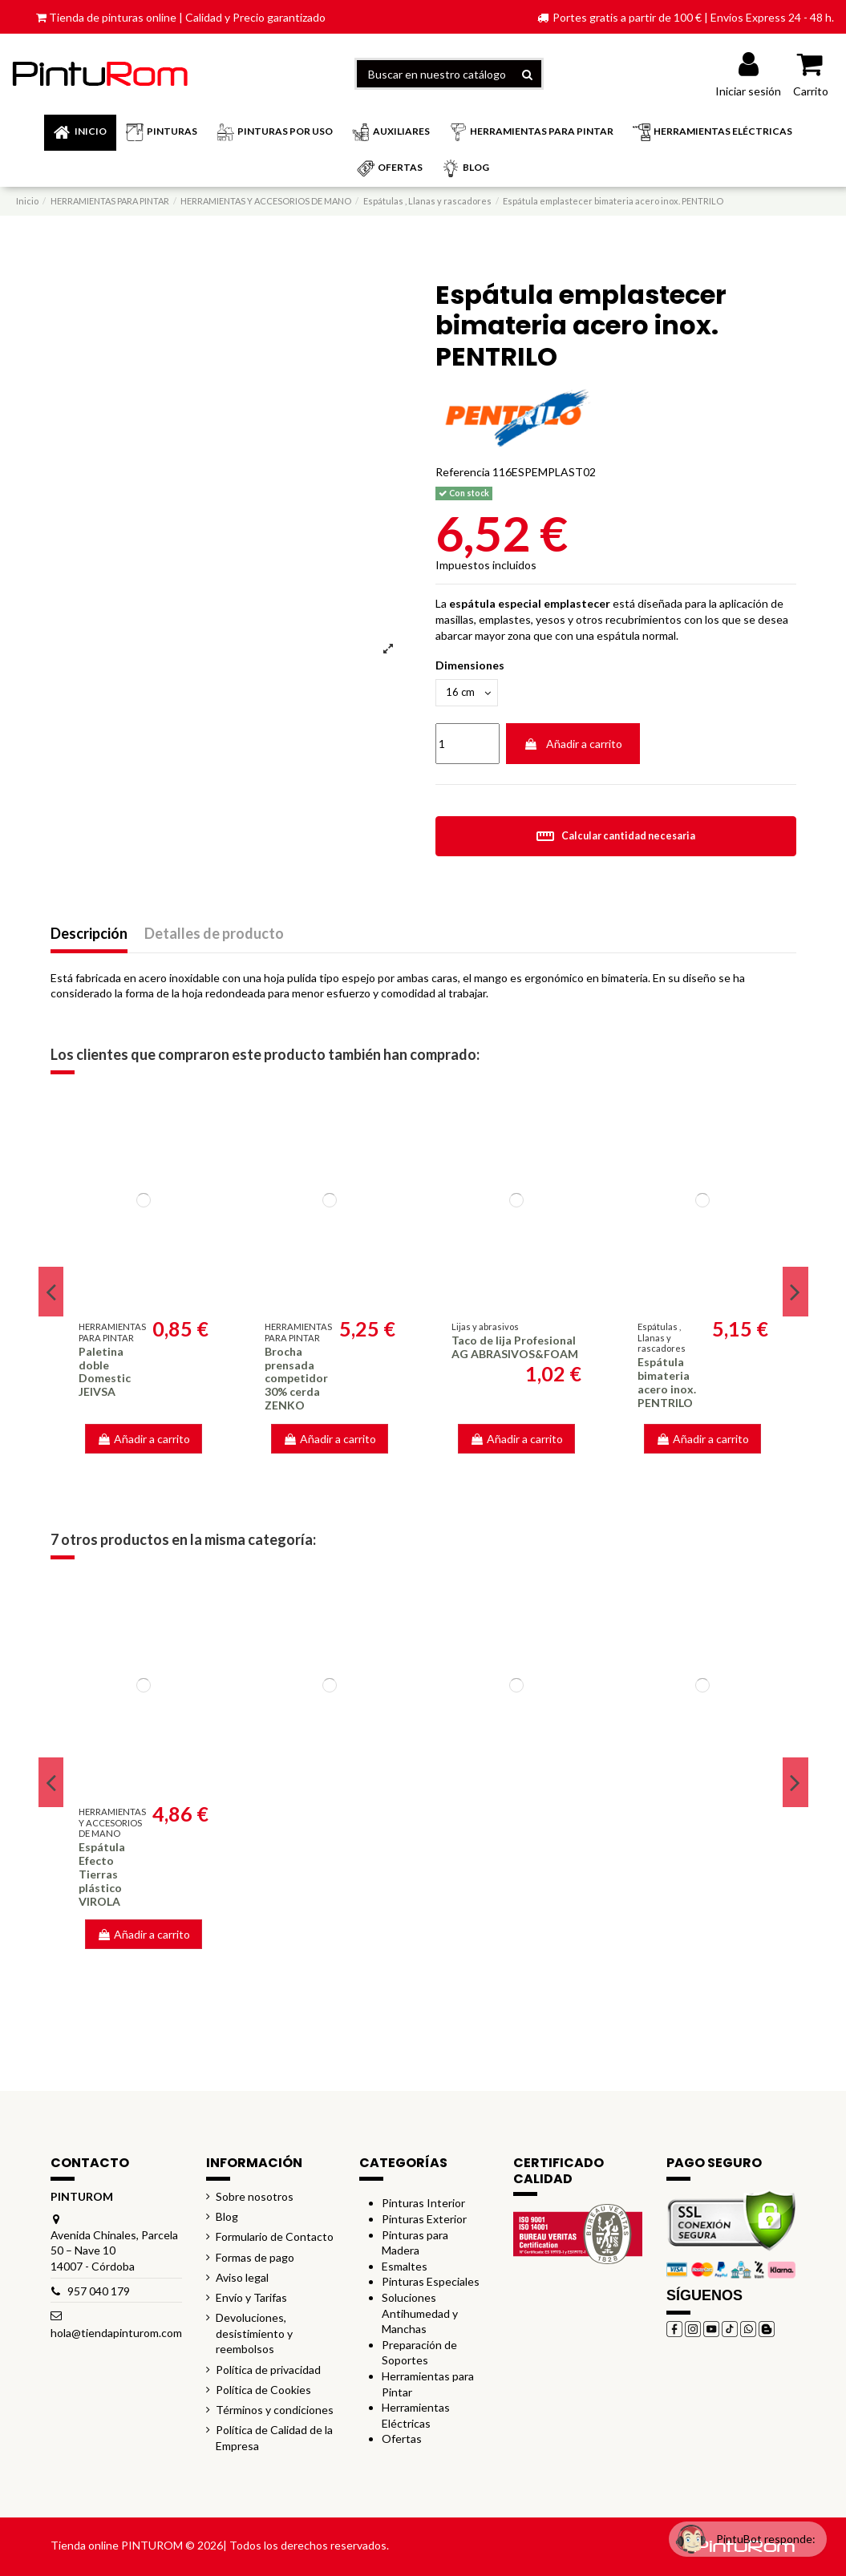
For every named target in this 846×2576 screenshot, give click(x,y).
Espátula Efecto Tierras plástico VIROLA (102, 1876)
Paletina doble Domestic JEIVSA (105, 1374)
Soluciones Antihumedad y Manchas (420, 2315)
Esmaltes (404, 2268)
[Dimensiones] (469, 694)
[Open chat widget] (737, 2530)
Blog (227, 2219)
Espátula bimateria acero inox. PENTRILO (667, 1384)
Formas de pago (255, 2259)
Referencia (462, 472)
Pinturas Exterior (424, 2221)
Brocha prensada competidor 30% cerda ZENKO (296, 1380)
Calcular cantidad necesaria (615, 838)
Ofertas (402, 2441)
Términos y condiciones (275, 2412)
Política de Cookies (263, 2391)
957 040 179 (98, 2292)
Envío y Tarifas (251, 2300)
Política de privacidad (268, 2371)
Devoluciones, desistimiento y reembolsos (254, 2335)
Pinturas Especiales (431, 2284)
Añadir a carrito (573, 746)
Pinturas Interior (423, 2205)
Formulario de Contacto (275, 2239)
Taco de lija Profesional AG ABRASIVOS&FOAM (514, 1349)
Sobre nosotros (254, 2199)
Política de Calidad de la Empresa (274, 2440)
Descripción (89, 936)
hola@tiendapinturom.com (116, 2334)
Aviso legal (242, 2279)
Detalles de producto (214, 936)
